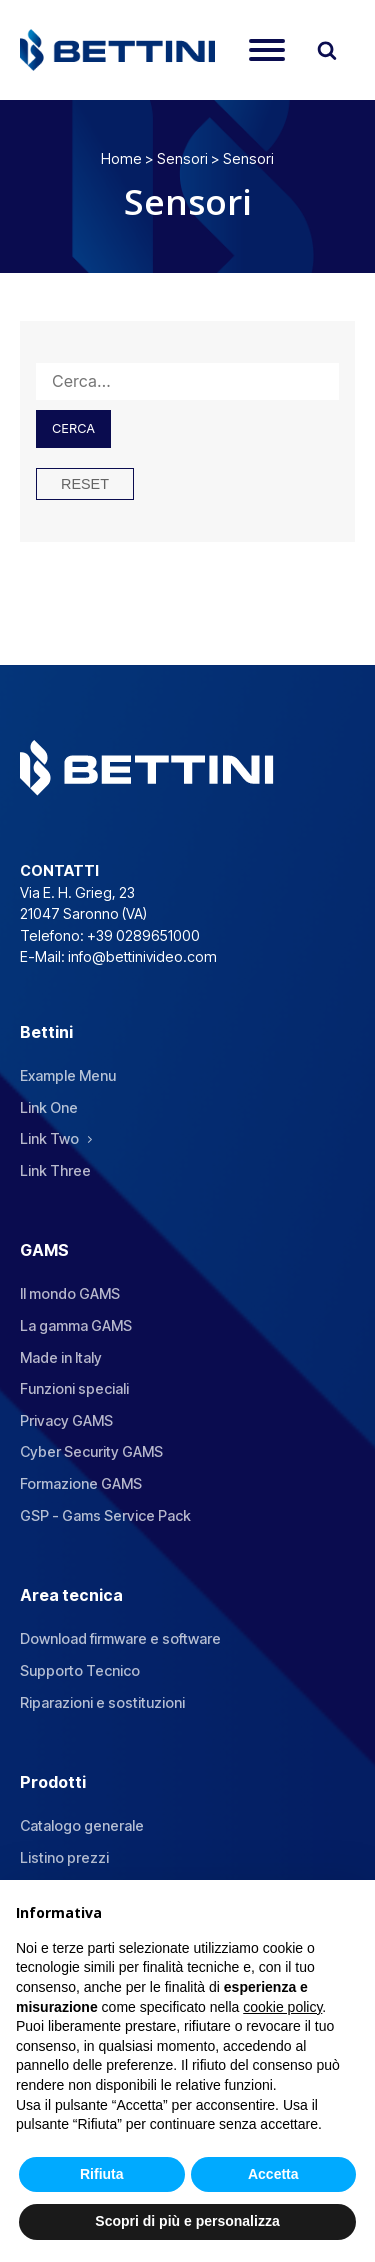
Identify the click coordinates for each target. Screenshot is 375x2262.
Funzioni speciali (74, 1388)
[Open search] (327, 50)
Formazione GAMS (81, 1483)
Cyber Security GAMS (91, 1451)
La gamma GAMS (76, 1325)
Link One (49, 1107)
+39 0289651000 (143, 935)
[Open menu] (267, 50)
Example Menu (68, 1075)
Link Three (55, 1170)
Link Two (49, 1138)
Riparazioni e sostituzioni (102, 1702)
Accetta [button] (273, 2174)
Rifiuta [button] (102, 2174)
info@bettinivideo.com (142, 956)
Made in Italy (61, 1357)
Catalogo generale (82, 1825)
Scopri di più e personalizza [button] (187, 2221)
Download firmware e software (120, 1638)
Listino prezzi (64, 1857)
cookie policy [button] (282, 2007)
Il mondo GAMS (70, 1293)
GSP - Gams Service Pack (105, 1515)
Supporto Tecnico (80, 1670)
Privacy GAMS (66, 1420)
